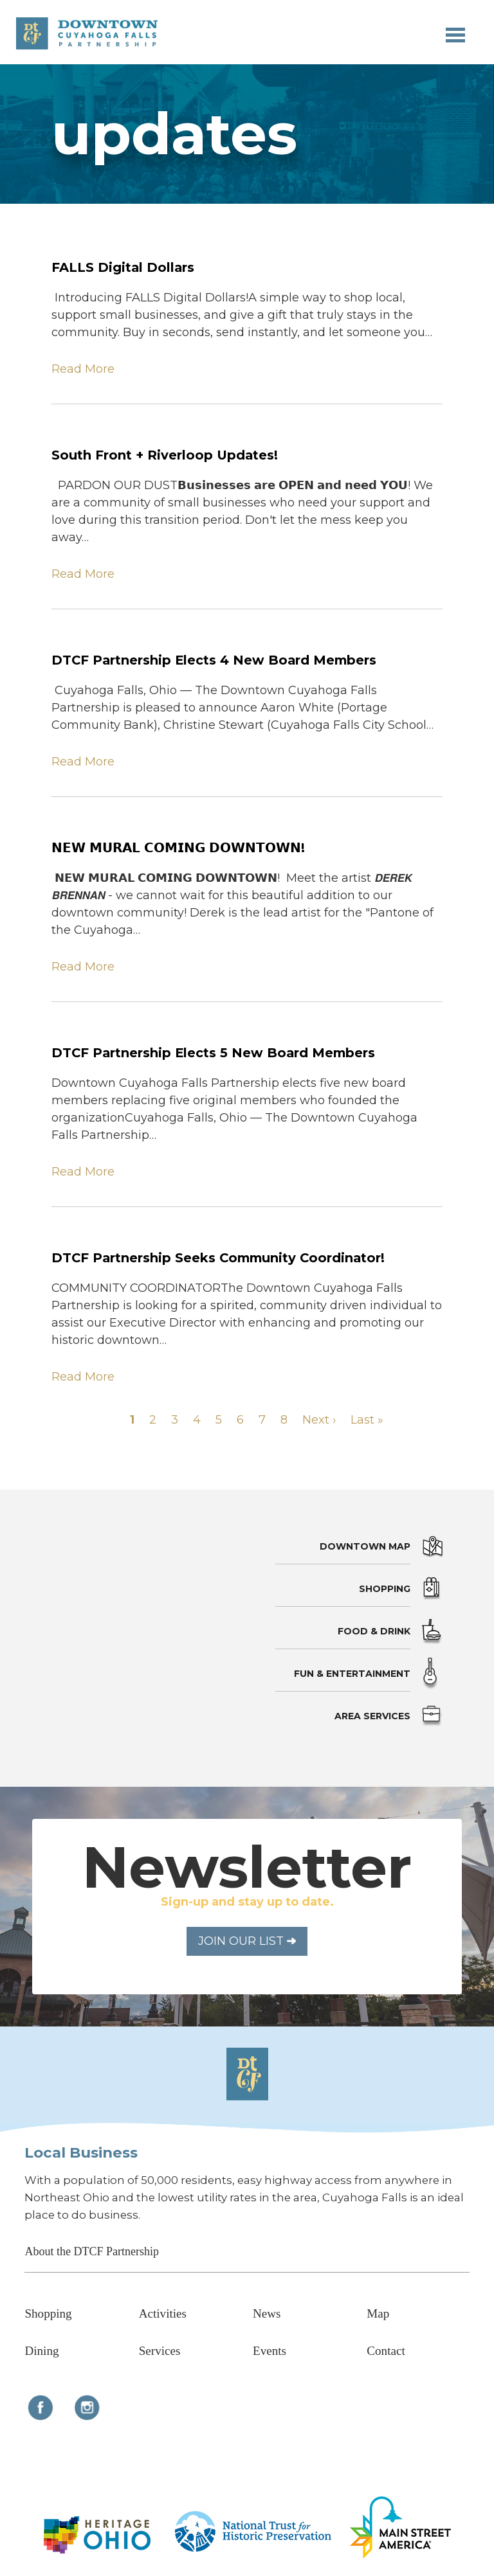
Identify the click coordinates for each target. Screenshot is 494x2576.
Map (378, 2313)
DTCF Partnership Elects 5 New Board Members (213, 1052)
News (267, 2313)
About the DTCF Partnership (91, 2251)
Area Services (372, 1716)
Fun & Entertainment (352, 1673)
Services (160, 2350)
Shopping (384, 1589)
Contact (386, 2350)
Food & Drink (374, 1631)
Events (269, 2350)
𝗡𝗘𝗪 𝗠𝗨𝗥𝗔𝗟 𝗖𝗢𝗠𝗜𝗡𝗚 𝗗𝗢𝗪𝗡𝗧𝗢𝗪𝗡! (178, 847)
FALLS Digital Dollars (122, 267)
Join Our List (247, 1941)
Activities (163, 2313)
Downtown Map (365, 1546)
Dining (41, 2350)
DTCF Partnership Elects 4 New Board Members (213, 660)
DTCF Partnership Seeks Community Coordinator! (218, 1258)
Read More (82, 369)
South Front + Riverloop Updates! (164, 455)
